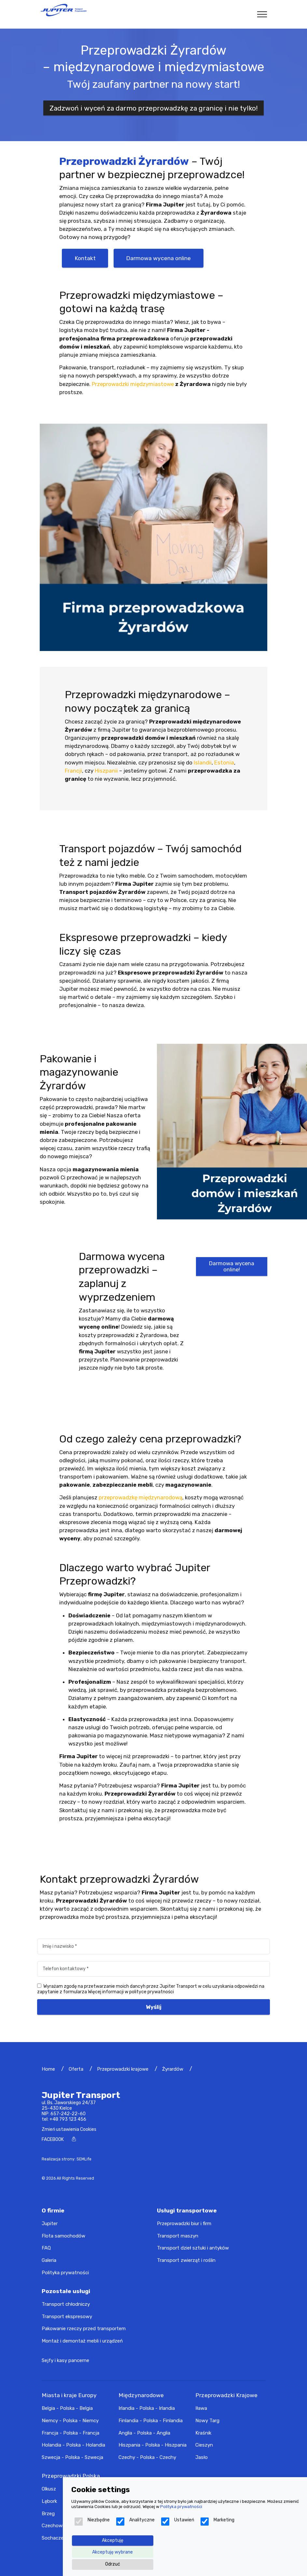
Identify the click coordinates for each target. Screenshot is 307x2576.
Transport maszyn (177, 2236)
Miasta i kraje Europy (69, 2395)
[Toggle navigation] (262, 14)
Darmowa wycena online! (231, 1266)
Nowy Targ (207, 2420)
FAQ (46, 2248)
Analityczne (135, 2521)
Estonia (224, 762)
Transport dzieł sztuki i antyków (193, 2248)
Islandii (203, 762)
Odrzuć (112, 2564)
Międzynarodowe (141, 2395)
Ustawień (177, 2521)
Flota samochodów (63, 2236)
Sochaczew (54, 2538)
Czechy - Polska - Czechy (147, 2457)
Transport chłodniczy (66, 2304)
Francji (73, 770)
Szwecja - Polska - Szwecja (72, 2457)
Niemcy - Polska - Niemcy (70, 2420)
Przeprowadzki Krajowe (226, 2395)
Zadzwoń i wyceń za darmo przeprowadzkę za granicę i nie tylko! (153, 108)
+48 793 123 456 (67, 2119)
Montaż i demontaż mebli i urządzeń (82, 2341)
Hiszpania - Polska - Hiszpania (153, 2445)
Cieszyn (204, 2445)
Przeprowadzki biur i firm (184, 2223)
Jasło (201, 2457)
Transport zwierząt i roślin (186, 2260)
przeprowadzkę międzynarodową (140, 1497)
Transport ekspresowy (67, 2316)
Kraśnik (203, 2433)
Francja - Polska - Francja (70, 2433)
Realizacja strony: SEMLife (66, 2159)
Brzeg (48, 2513)
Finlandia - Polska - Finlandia (151, 2420)
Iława (201, 2408)
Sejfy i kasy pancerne (65, 2360)
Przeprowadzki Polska (71, 2476)
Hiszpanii (106, 770)
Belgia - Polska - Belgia (67, 2408)
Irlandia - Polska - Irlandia (147, 2408)
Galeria (49, 2260)
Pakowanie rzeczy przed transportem (84, 2328)
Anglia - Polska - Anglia (144, 2433)
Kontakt (85, 258)
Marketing (217, 2521)
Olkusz (49, 2489)
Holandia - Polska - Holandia (73, 2445)
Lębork (49, 2501)
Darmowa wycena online (158, 258)
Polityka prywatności (65, 2273)
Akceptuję (112, 2540)
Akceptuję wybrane (112, 2552)
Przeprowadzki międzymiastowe (133, 384)
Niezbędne (92, 2521)
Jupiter (50, 2223)
